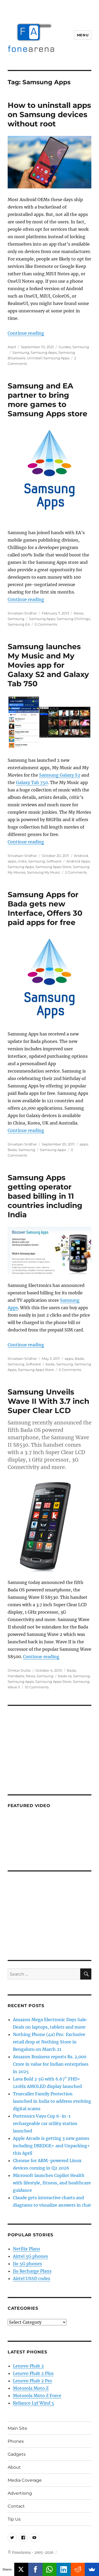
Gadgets (17, 2454)
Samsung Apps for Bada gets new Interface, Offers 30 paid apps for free (45, 908)
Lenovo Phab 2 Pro (32, 2380)
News (78, 613)
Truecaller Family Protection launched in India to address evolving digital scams (52, 2101)
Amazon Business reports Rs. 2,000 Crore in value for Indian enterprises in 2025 (50, 2064)
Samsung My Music (43, 872)
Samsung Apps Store (53, 867)
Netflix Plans (26, 2248)
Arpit (12, 347)
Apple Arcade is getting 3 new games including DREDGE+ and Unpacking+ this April (51, 2146)
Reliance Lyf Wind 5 (33, 2403)
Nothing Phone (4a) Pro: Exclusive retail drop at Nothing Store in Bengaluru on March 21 (49, 2042)
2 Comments (76, 872)
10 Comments (37, 1687)
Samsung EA (19, 624)
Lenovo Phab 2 (28, 2366)
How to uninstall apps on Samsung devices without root (49, 114)
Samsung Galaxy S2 (59, 775)
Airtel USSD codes (31, 2278)
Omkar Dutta (19, 1670)
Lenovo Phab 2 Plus (33, 2373)
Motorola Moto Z (31, 2388)
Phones (16, 2441)
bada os (65, 1676)
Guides (65, 347)
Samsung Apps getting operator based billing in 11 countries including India (45, 1196)
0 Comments (46, 624)
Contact (16, 2506)
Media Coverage (25, 2480)
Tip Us (14, 2519)
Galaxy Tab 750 (32, 782)
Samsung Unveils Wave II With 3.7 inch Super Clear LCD (48, 1401)
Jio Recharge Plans (32, 2271)
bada (50, 1364)
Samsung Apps (44, 352)
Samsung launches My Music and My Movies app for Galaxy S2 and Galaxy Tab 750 (48, 665)
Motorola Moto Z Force (37, 2395)
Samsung (80, 347)
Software (54, 861)
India (22, 861)
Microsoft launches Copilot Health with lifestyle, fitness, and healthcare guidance (52, 2183)
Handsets (16, 1676)
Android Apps (78, 861)
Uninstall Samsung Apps (48, 358)
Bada (12, 1150)
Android (81, 855)
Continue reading (26, 333)
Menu (82, 35)
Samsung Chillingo (73, 619)
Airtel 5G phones (30, 2256)
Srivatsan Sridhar (22, 613)
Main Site (17, 2428)
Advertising (20, 2493)
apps (12, 861)
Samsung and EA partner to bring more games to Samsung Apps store (47, 399)
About (14, 2467)
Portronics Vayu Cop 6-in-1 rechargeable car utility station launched (45, 2123)
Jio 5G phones (27, 2263)
